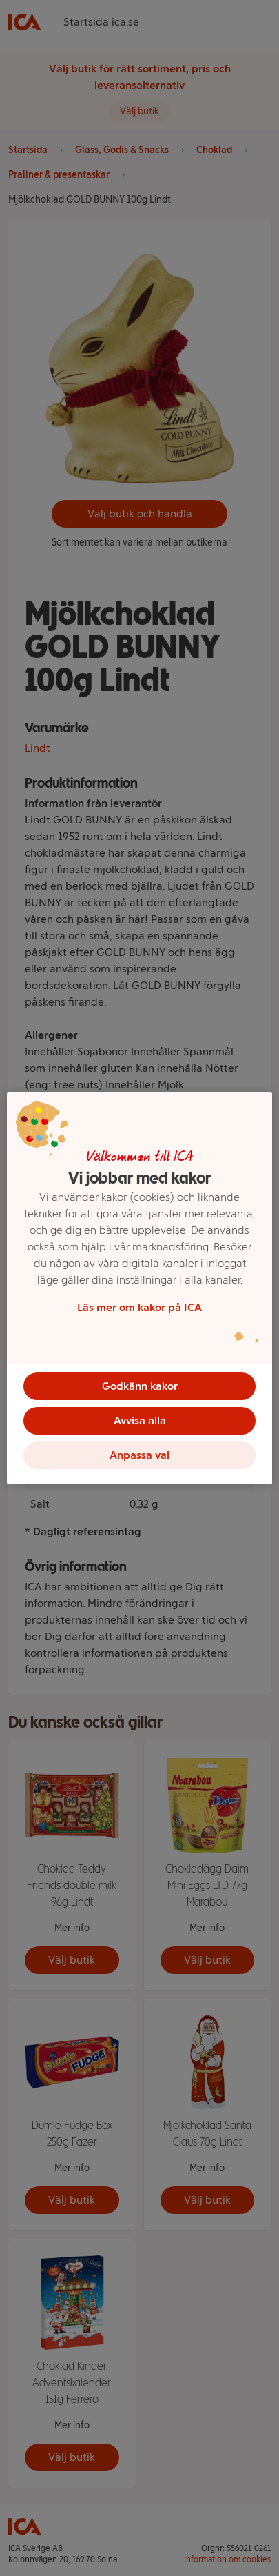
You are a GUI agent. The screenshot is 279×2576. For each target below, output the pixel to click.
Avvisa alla (140, 1420)
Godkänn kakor (140, 1385)
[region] (139, 1288)
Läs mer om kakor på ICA (139, 1307)
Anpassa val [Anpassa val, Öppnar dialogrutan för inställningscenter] (139, 1454)
